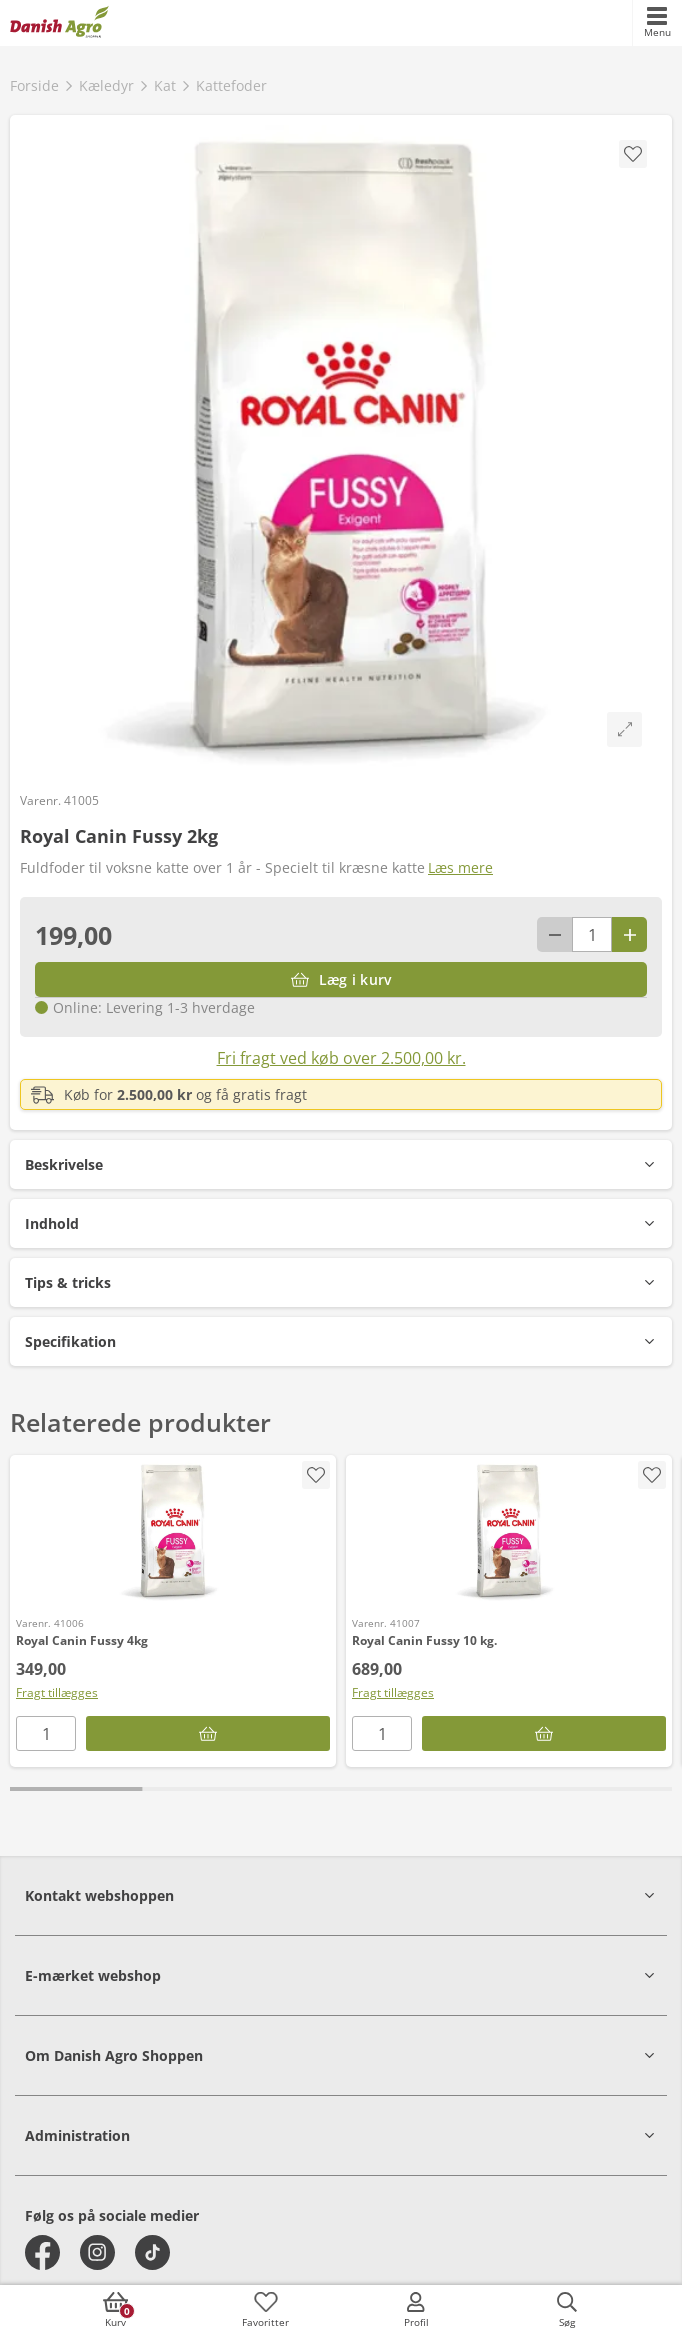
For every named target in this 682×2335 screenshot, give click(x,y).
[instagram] (97, 2252)
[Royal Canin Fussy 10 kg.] (509, 1531)
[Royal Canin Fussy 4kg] (173, 1531)
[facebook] (42, 2252)
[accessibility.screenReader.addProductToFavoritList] (316, 1475)
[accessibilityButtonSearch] (567, 2310)
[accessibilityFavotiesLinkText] (266, 2310)
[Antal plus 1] (629, 934)
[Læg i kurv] (341, 979)
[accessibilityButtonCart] (115, 2310)
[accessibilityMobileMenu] (657, 23)
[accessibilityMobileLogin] (416, 2310)
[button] (341, 1164)
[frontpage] (59, 23)
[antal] (592, 934)
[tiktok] (152, 2252)
